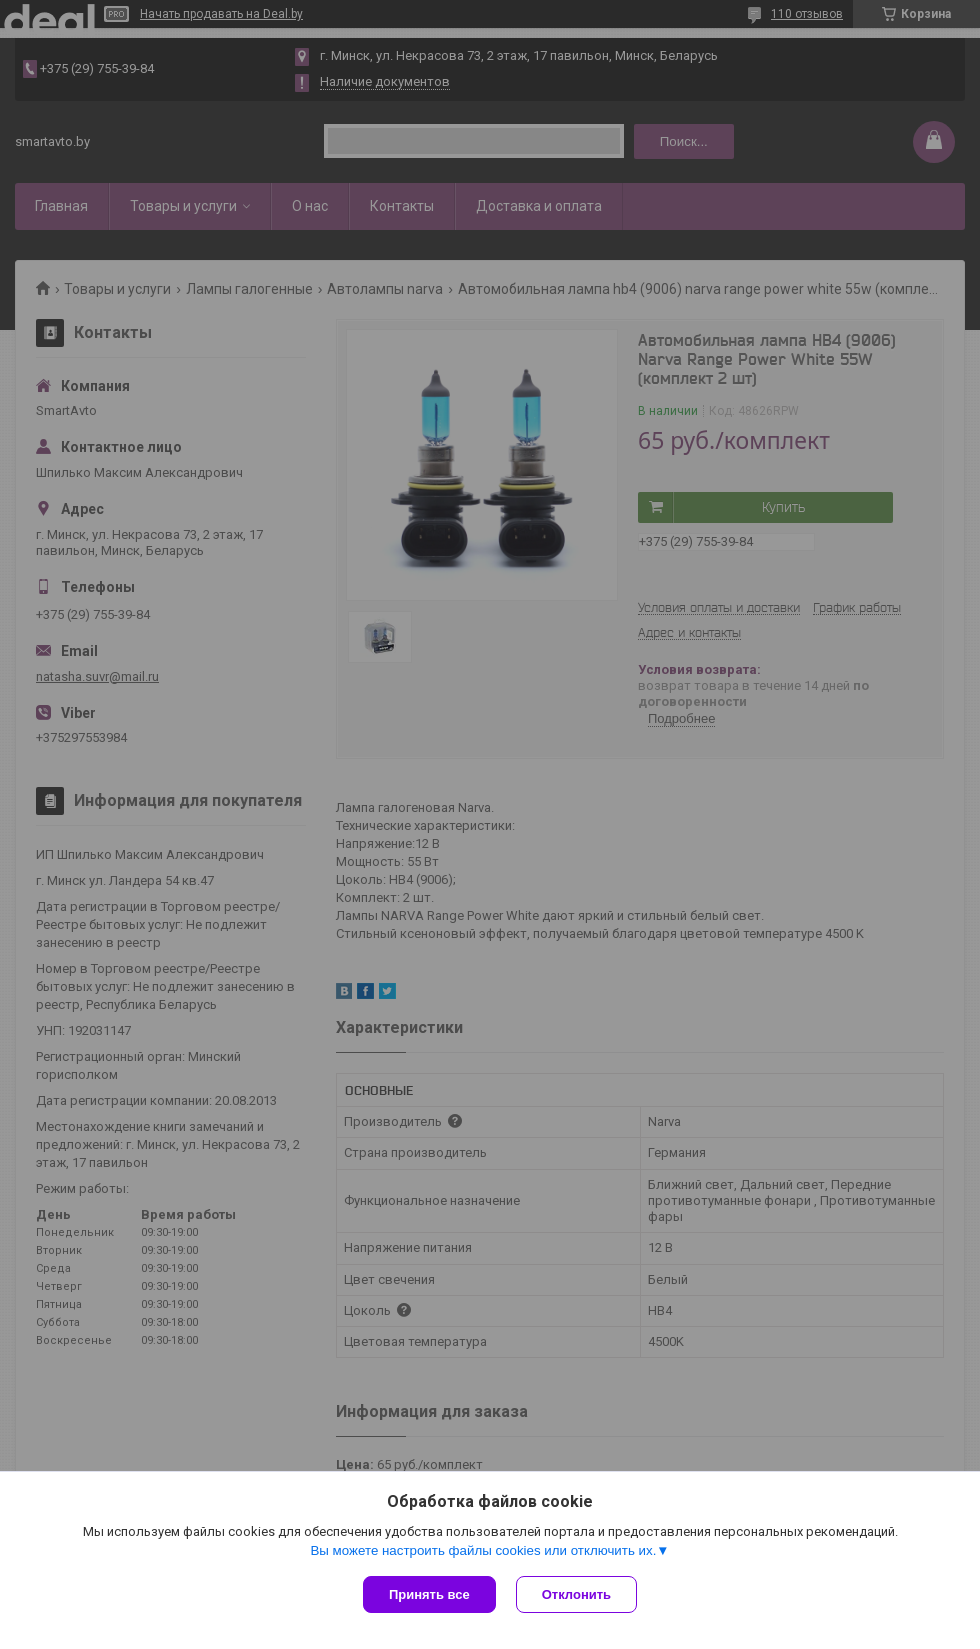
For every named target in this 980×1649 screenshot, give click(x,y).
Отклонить (576, 1594)
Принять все (429, 1594)
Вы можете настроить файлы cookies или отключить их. (483, 1550)
